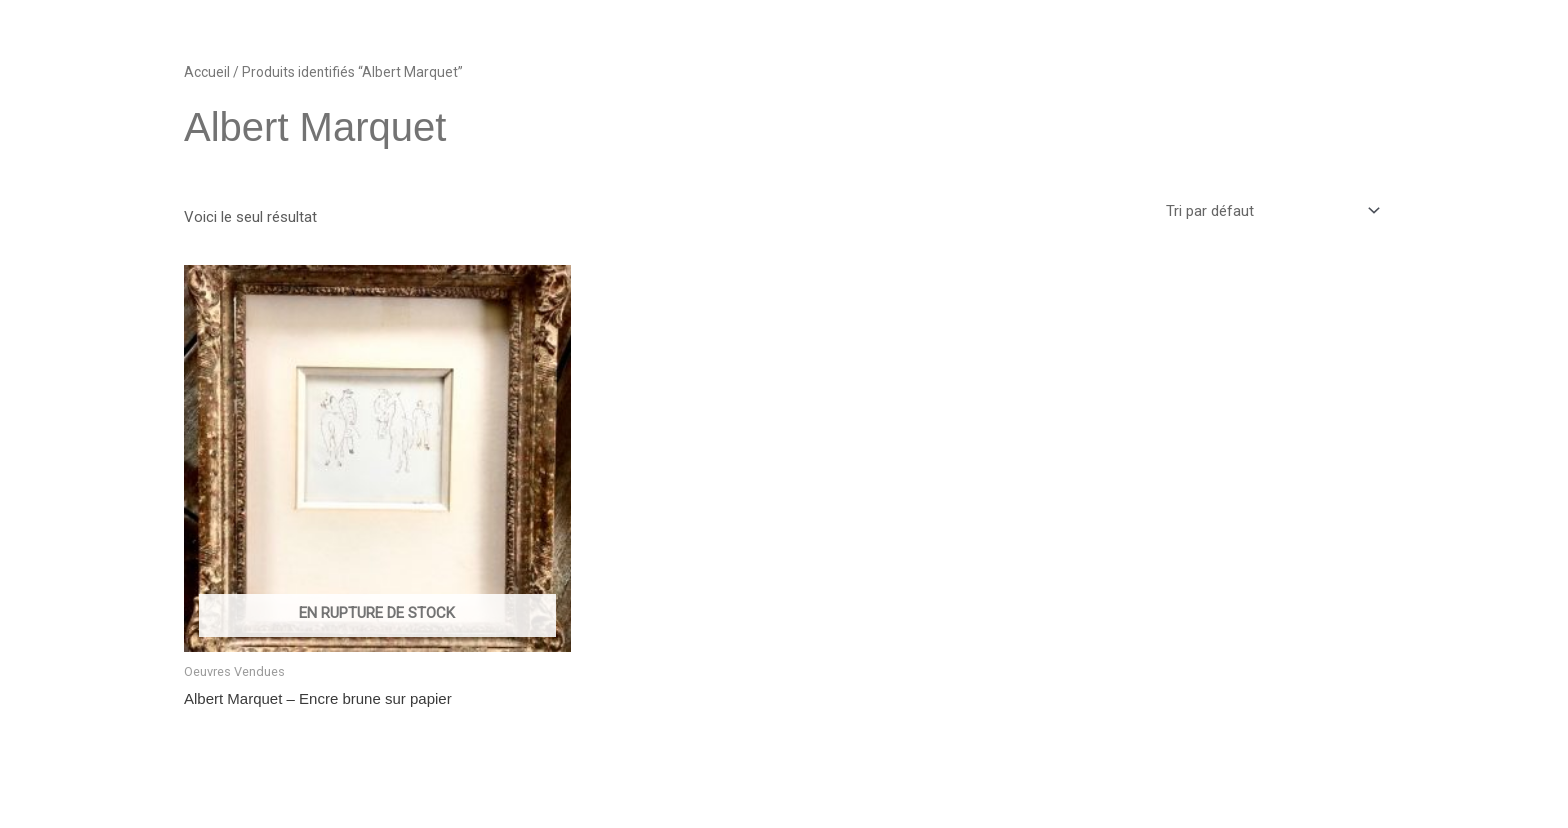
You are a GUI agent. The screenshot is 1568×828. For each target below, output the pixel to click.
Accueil (207, 72)
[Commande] (1271, 211)
